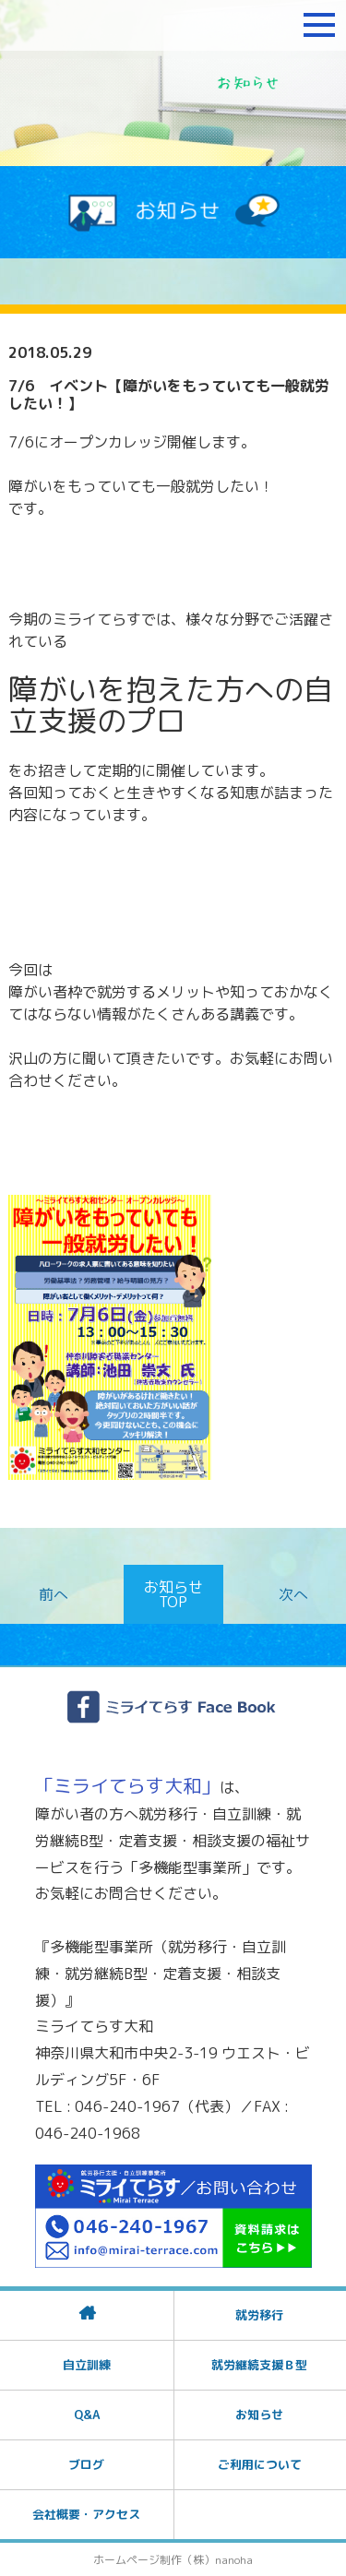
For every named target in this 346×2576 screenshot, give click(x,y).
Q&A (87, 2414)
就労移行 (259, 2315)
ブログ (86, 2464)
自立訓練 (87, 2364)
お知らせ (259, 2414)
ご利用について (260, 2464)
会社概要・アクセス (86, 2514)
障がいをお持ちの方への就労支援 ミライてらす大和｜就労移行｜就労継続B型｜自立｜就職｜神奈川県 (124, 25)
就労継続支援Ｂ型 (259, 2364)
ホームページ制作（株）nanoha (173, 2560)
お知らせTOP (173, 1594)
